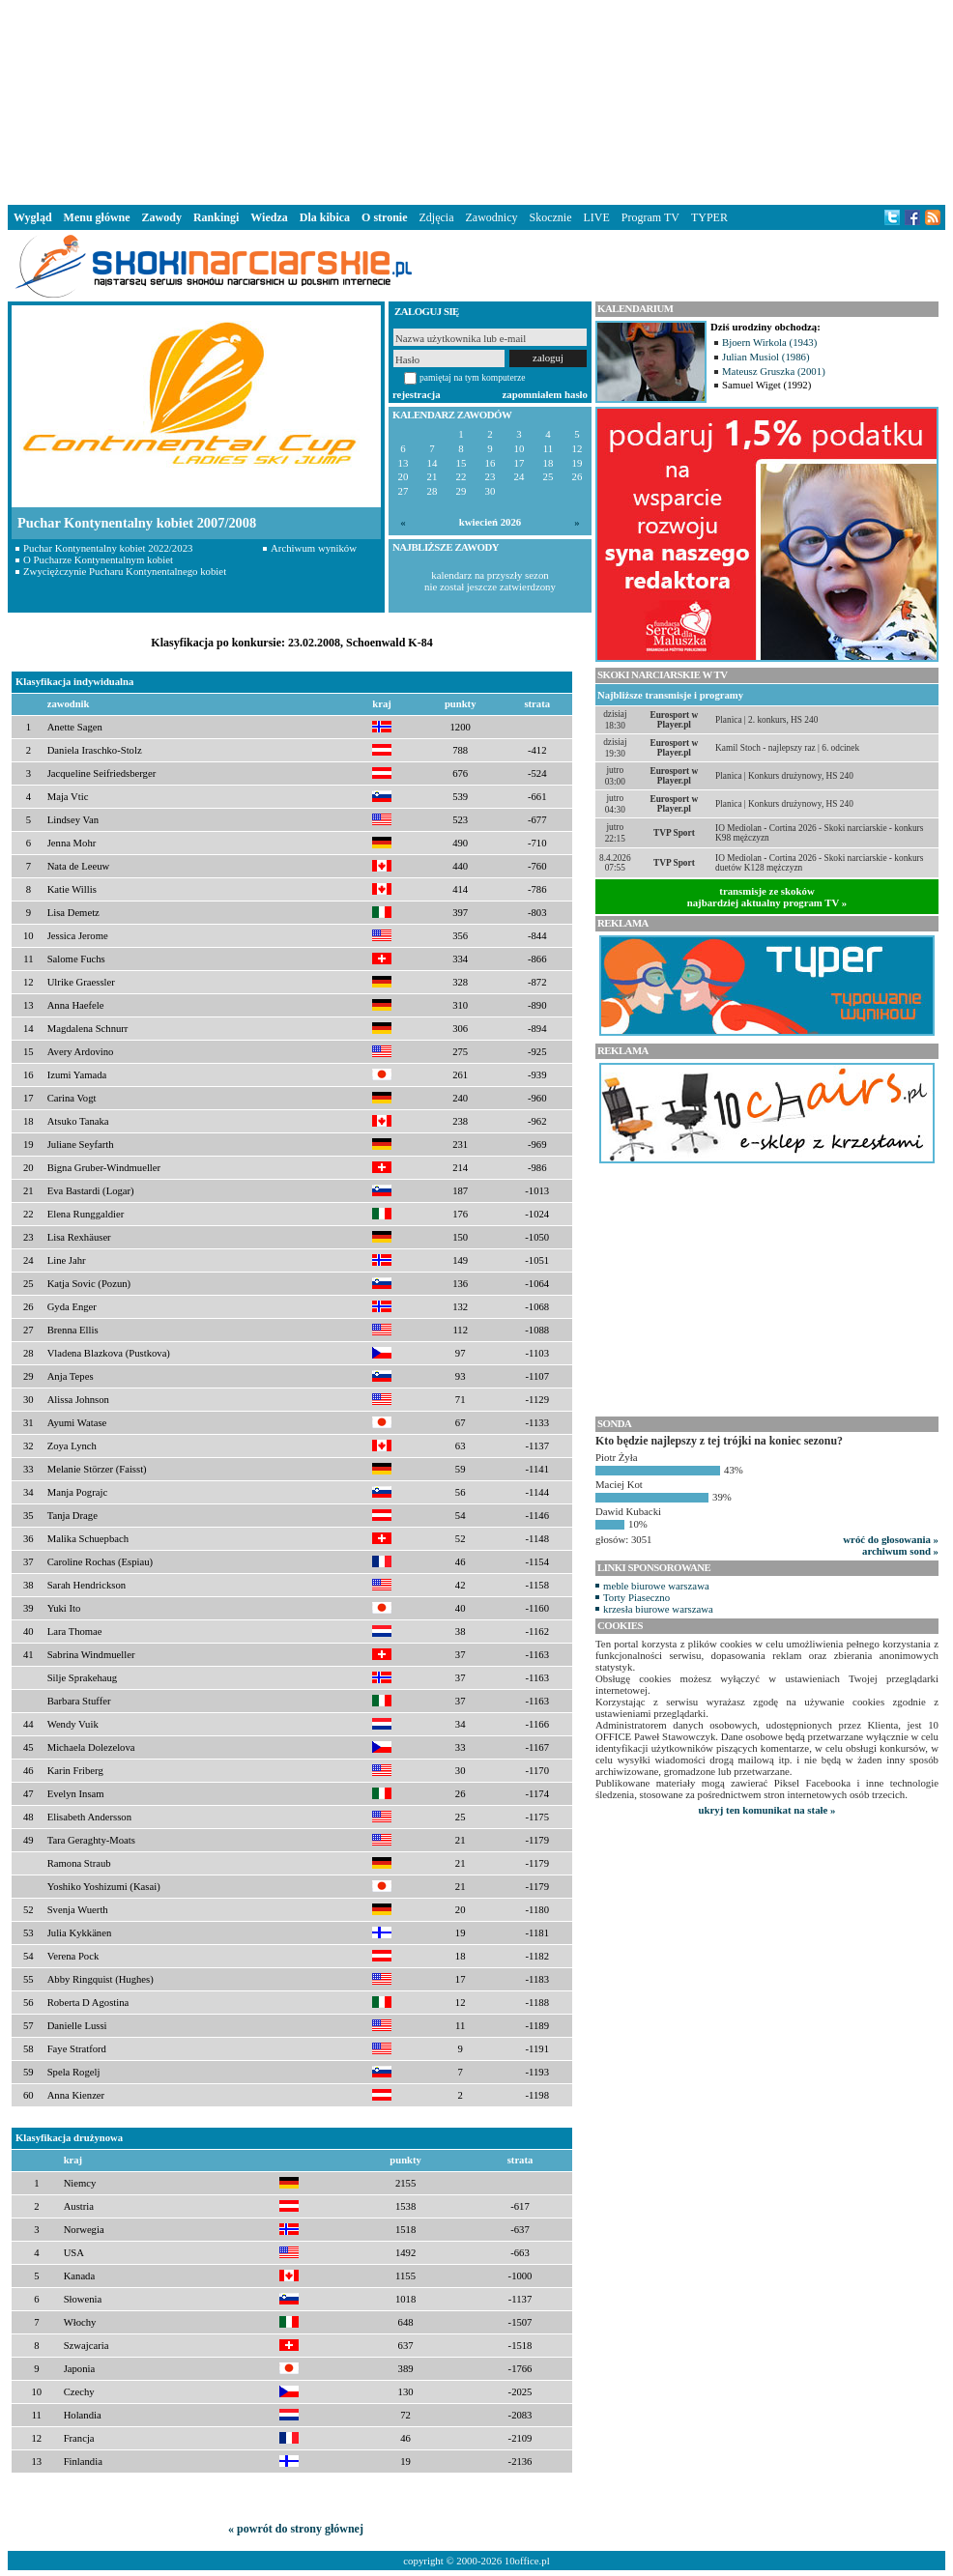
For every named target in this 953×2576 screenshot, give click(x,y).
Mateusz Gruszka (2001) (773, 371)
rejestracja (416, 394)
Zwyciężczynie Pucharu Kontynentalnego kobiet (124, 571)
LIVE (596, 217)
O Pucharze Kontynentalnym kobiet (98, 559)
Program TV (650, 217)
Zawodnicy (492, 217)
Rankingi (216, 217)
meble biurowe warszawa (656, 1585)
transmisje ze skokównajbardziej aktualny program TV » (767, 896)
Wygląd (33, 217)
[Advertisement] (476, 100)
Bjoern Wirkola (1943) (769, 342)
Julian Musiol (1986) (766, 356)
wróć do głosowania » (891, 1539)
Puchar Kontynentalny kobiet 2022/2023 (107, 548)
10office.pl (527, 2560)
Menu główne (97, 217)
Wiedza (268, 217)
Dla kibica (325, 217)
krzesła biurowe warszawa (658, 1609)
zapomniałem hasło (545, 394)
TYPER (709, 217)
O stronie (384, 217)
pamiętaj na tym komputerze (472, 377)
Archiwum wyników (314, 548)
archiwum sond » (900, 1551)
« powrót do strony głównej (295, 2528)
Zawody (162, 217)
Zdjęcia (436, 217)
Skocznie (550, 217)
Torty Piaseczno (636, 1597)
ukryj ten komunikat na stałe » (767, 1810)
